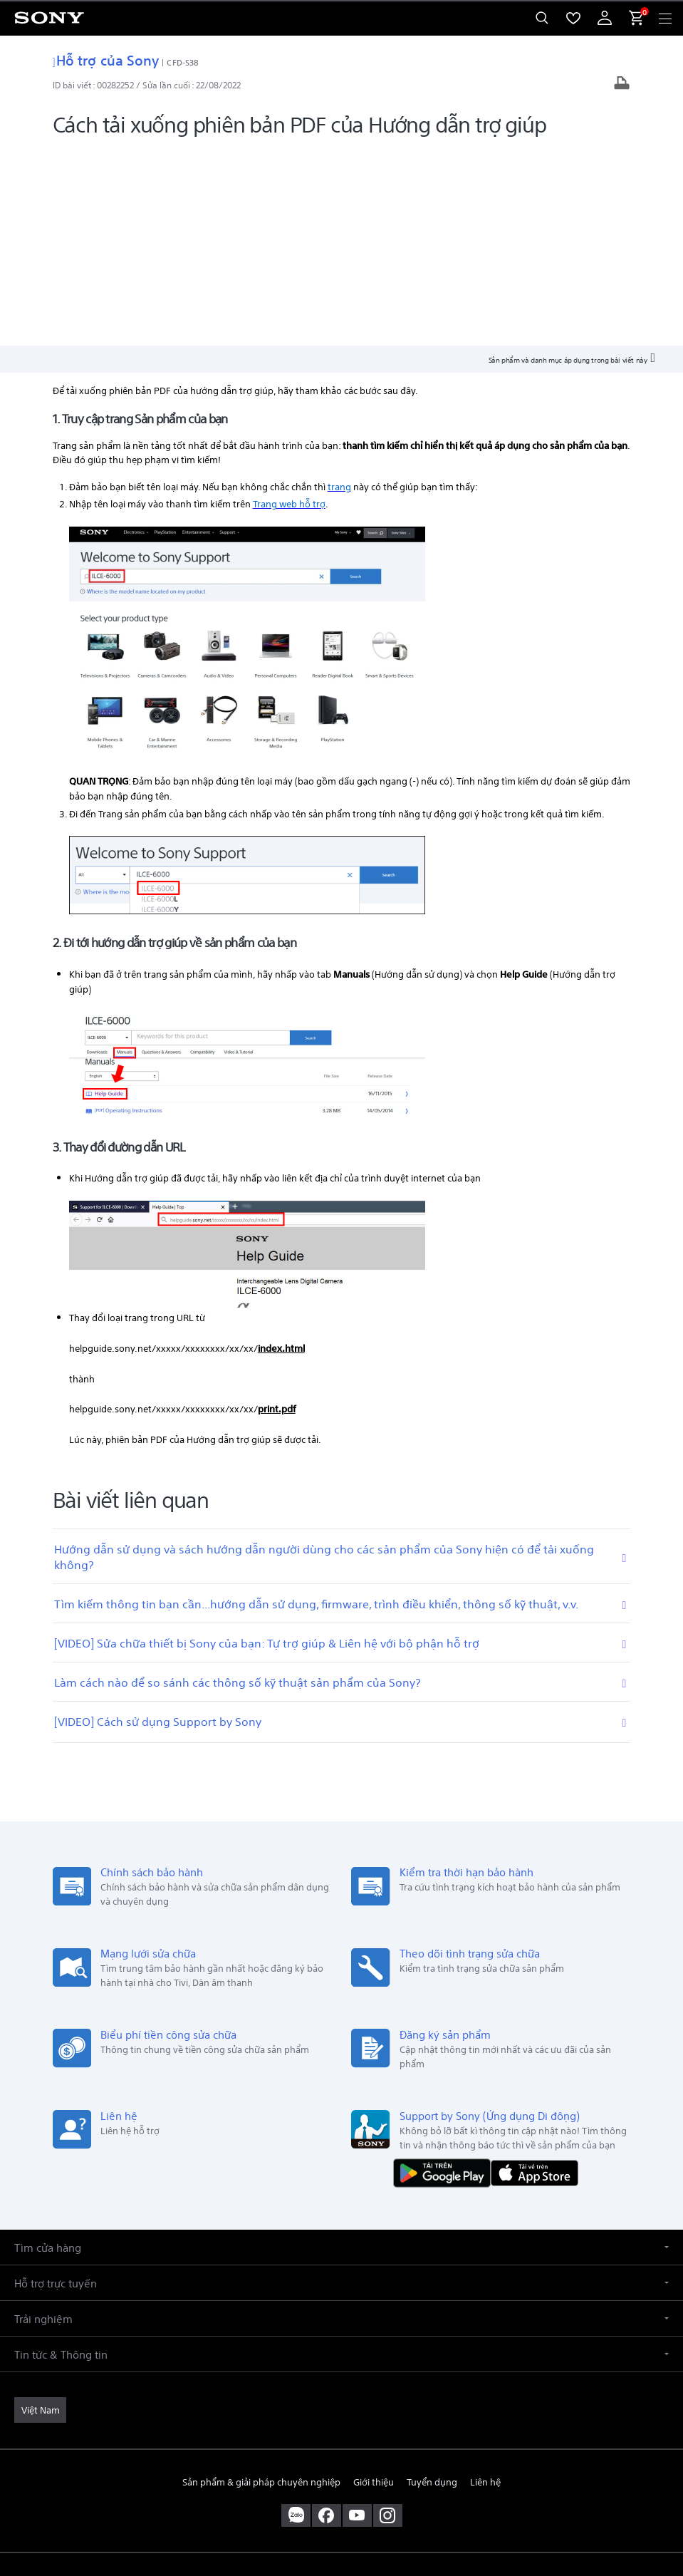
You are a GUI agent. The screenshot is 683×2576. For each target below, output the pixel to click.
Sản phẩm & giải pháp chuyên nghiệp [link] (261, 2283)
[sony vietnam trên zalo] (296, 2317)
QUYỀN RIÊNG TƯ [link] (341, 2493)
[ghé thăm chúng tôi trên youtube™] (357, 2317)
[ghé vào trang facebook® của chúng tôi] (326, 2317)
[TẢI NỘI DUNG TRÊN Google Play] (445, 1973)
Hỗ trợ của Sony (106, 59)
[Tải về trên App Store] (534, 1973)
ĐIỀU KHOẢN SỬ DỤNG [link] (341, 2475)
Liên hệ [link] (485, 2283)
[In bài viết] (621, 84)
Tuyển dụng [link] (432, 2283)
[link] (40, 2211)
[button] (341, 2048)
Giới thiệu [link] (373, 2283)
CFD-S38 (183, 62)
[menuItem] (573, 17)
